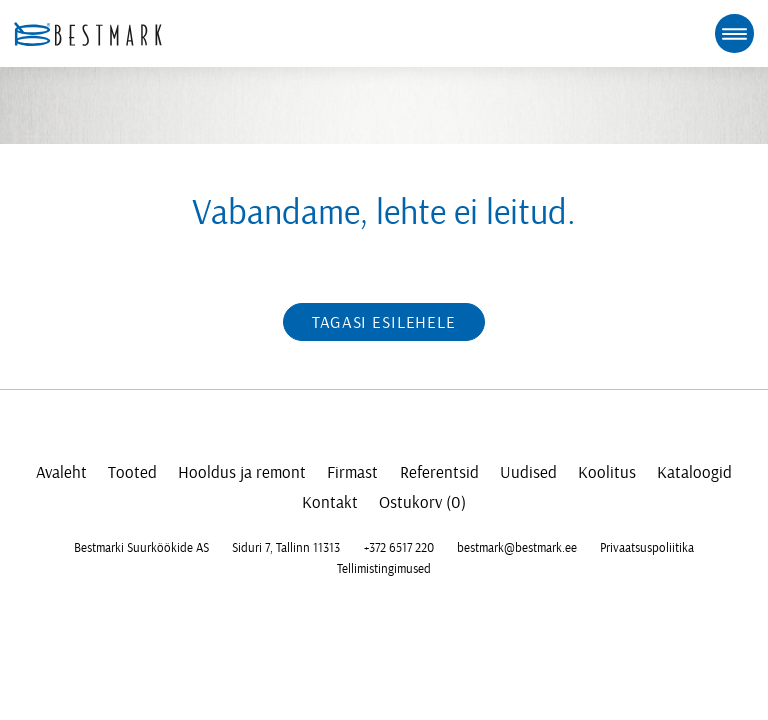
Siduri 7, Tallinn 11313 (286, 548)
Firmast (352, 472)
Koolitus (607, 472)
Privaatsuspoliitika (647, 548)
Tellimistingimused (384, 569)
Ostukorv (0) (422, 502)
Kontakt (330, 502)
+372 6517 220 (399, 548)
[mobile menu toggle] (734, 33)
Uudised (528, 472)
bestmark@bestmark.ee (517, 548)
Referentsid (439, 472)
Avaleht (61, 472)
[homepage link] (88, 34)
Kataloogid (694, 472)
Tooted (132, 472)
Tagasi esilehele (384, 322)
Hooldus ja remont (242, 472)
